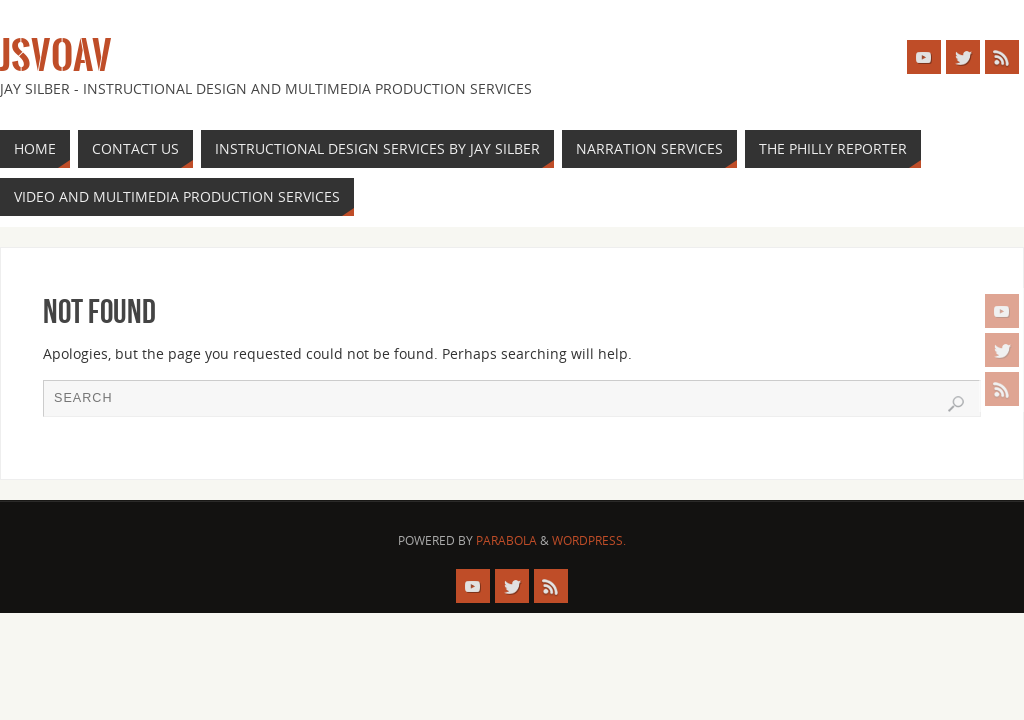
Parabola (506, 540)
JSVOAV (56, 56)
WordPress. (589, 540)
